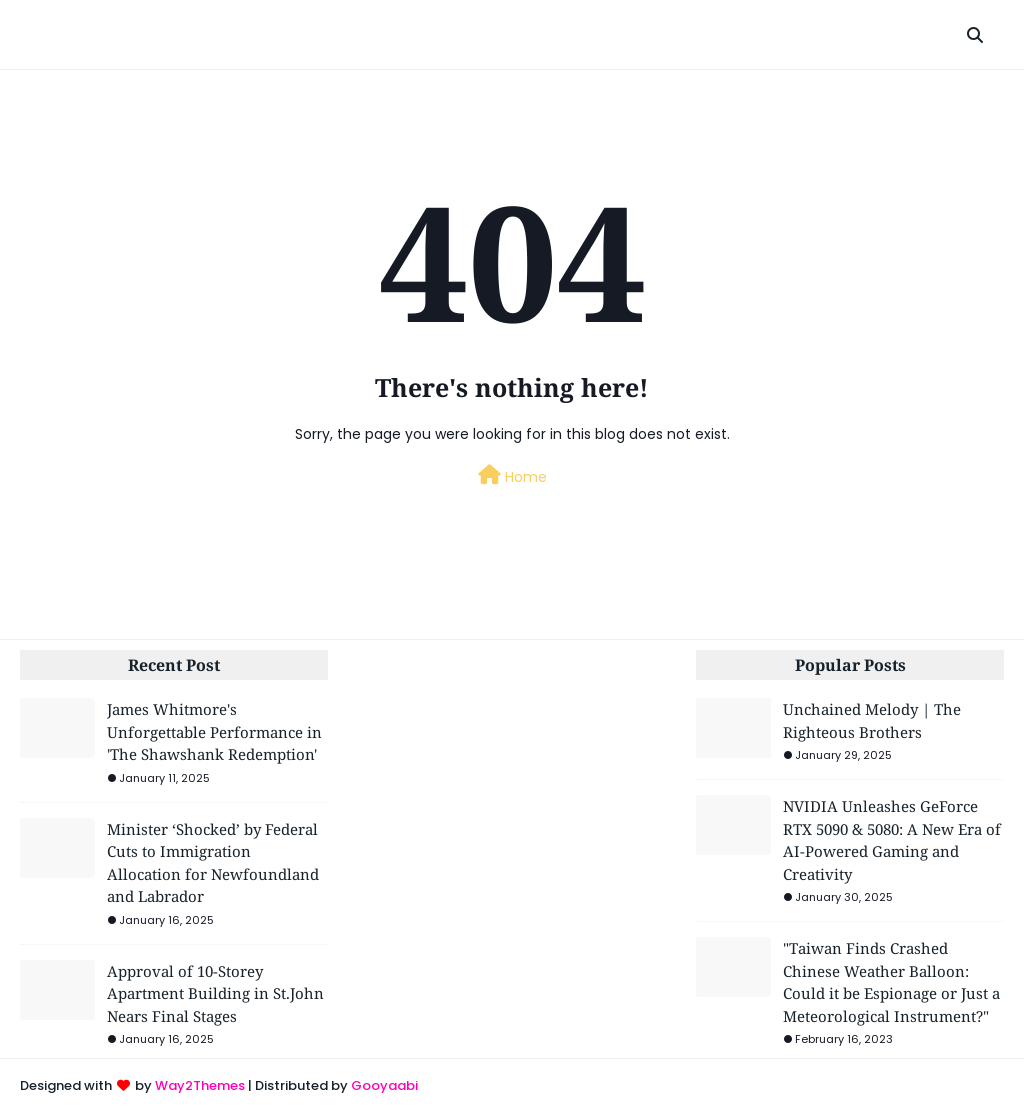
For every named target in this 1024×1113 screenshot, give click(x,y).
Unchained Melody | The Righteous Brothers (872, 720)
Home (512, 476)
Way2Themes (200, 1085)
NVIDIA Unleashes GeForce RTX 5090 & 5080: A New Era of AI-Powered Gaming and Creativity (892, 840)
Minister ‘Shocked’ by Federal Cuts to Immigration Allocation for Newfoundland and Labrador (213, 863)
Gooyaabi (384, 1085)
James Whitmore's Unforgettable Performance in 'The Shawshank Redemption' (214, 731)
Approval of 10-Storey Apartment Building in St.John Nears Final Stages (215, 993)
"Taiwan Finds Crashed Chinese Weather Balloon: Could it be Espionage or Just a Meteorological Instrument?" (891, 982)
